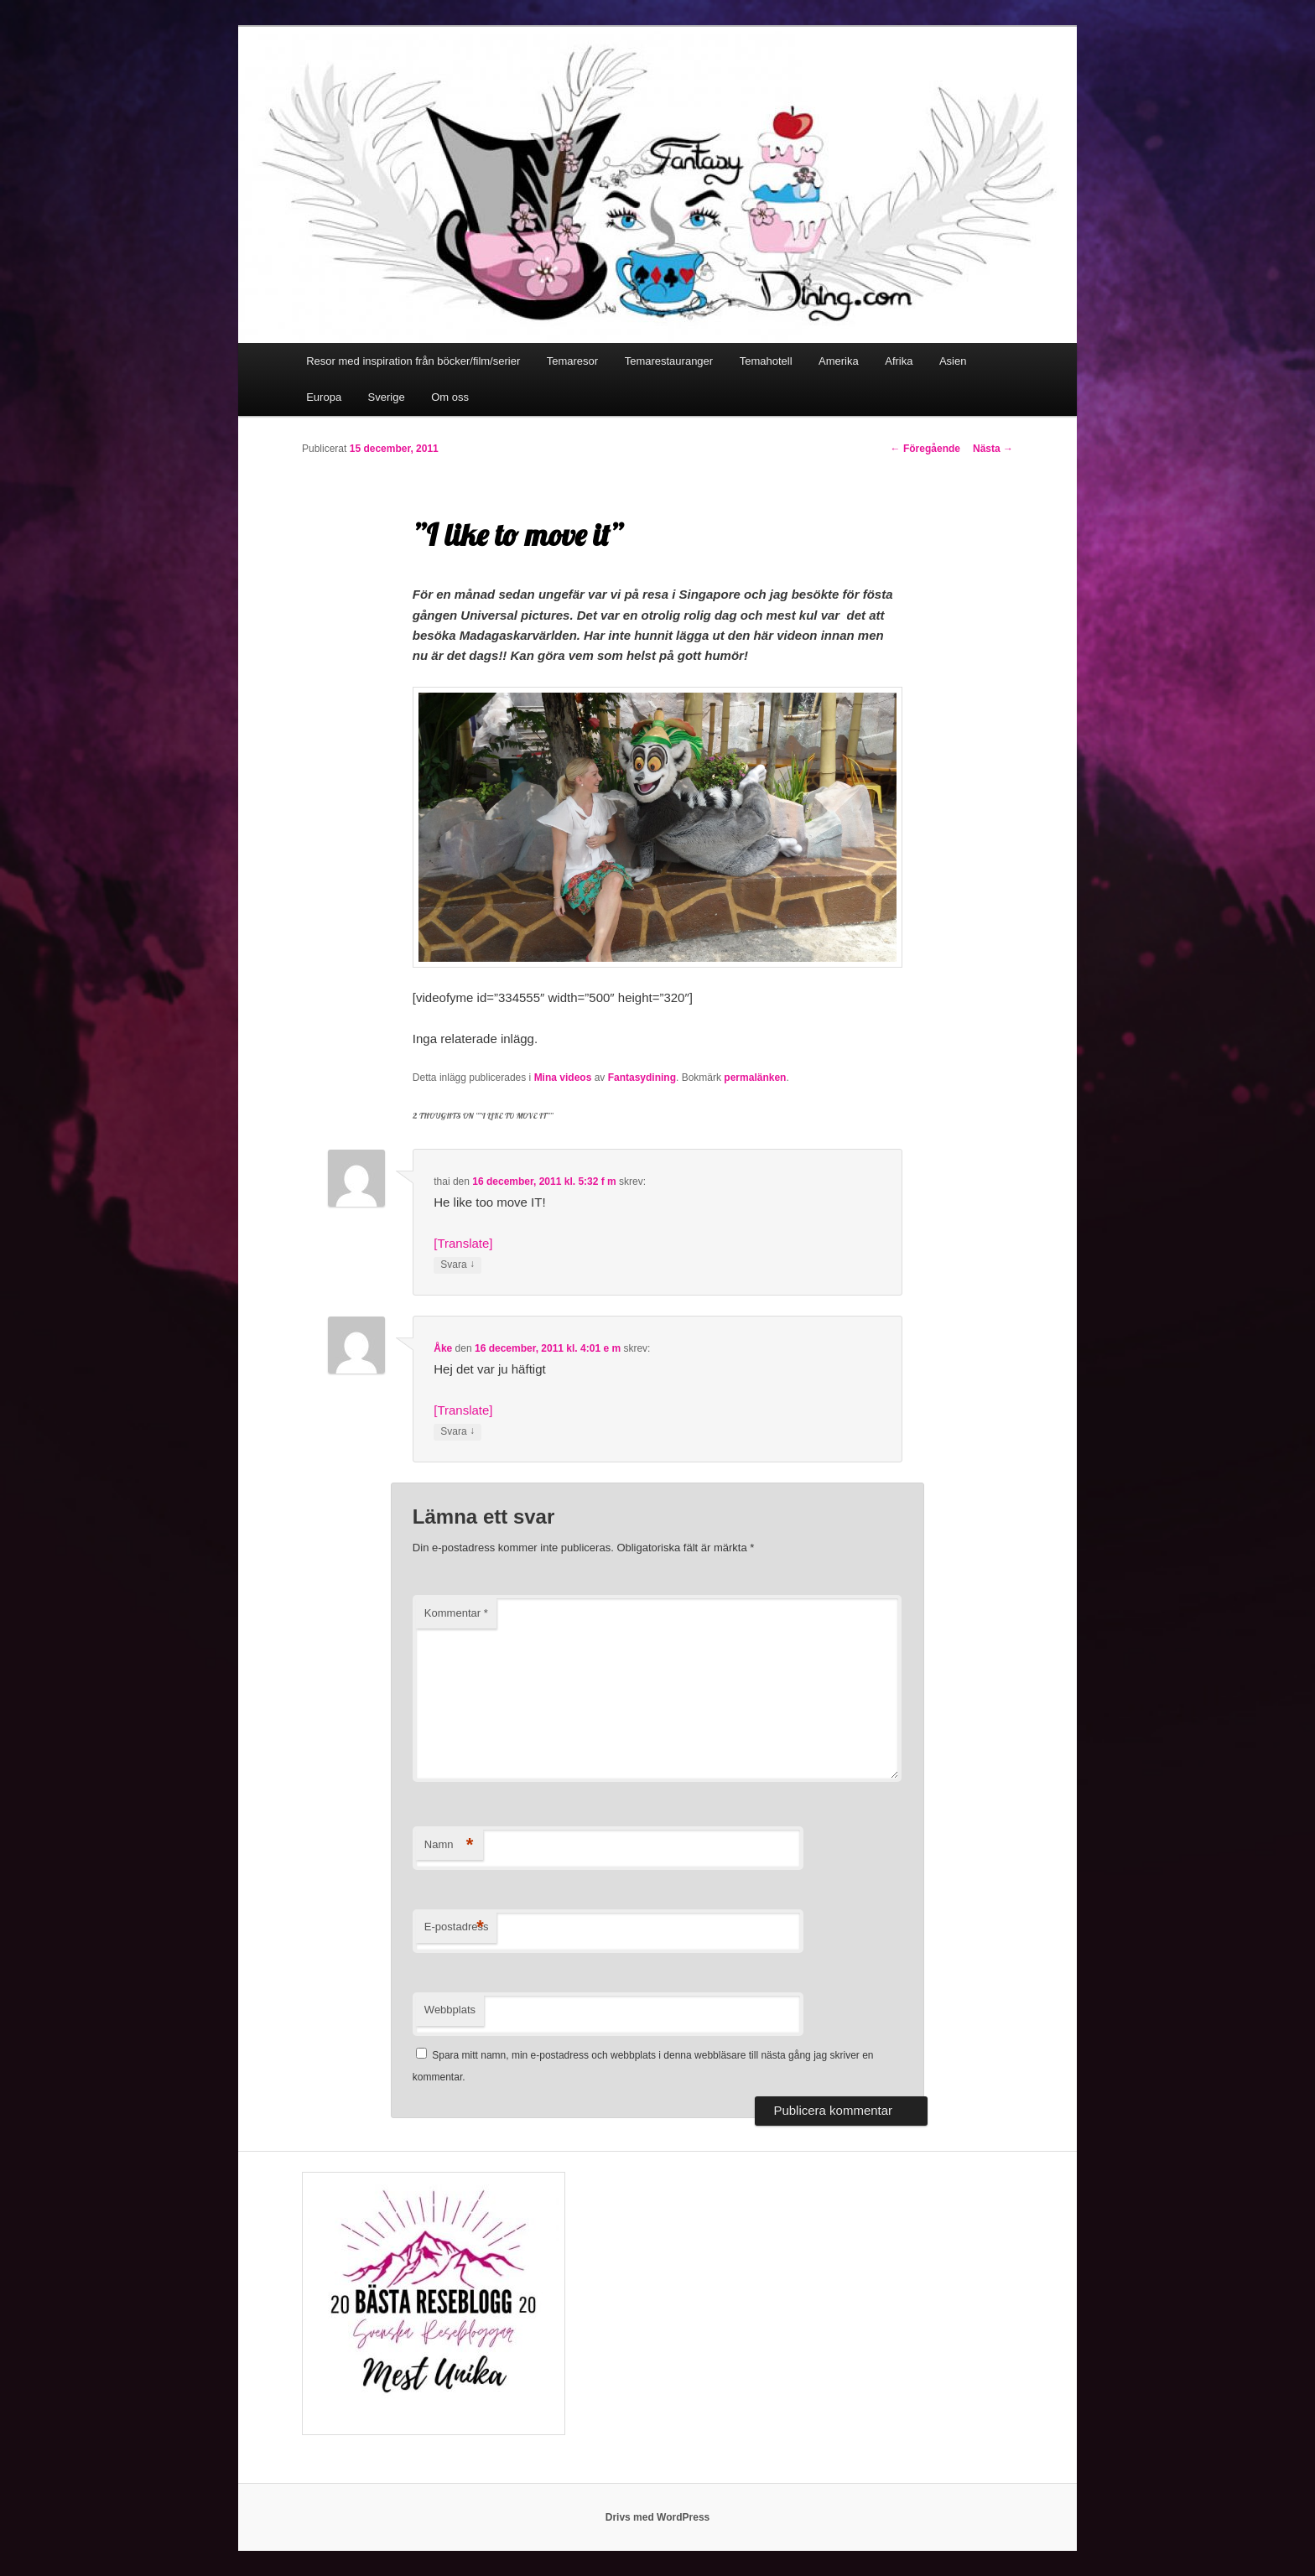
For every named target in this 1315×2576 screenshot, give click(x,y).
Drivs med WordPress (658, 2517)
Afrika (898, 361)
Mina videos (563, 1077)
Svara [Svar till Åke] (457, 1432)
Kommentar (456, 1613)
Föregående (925, 448)
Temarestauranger (669, 361)
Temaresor (572, 361)
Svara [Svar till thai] (457, 1265)
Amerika (839, 361)
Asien (953, 361)
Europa (323, 397)
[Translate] (463, 1243)
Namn (449, 1845)
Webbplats (450, 2009)
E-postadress (456, 1927)
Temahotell (766, 361)
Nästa (993, 448)
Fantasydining (642, 1077)
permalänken (755, 1077)
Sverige (386, 397)
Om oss (450, 397)
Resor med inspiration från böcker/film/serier (413, 361)
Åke (443, 1348)
